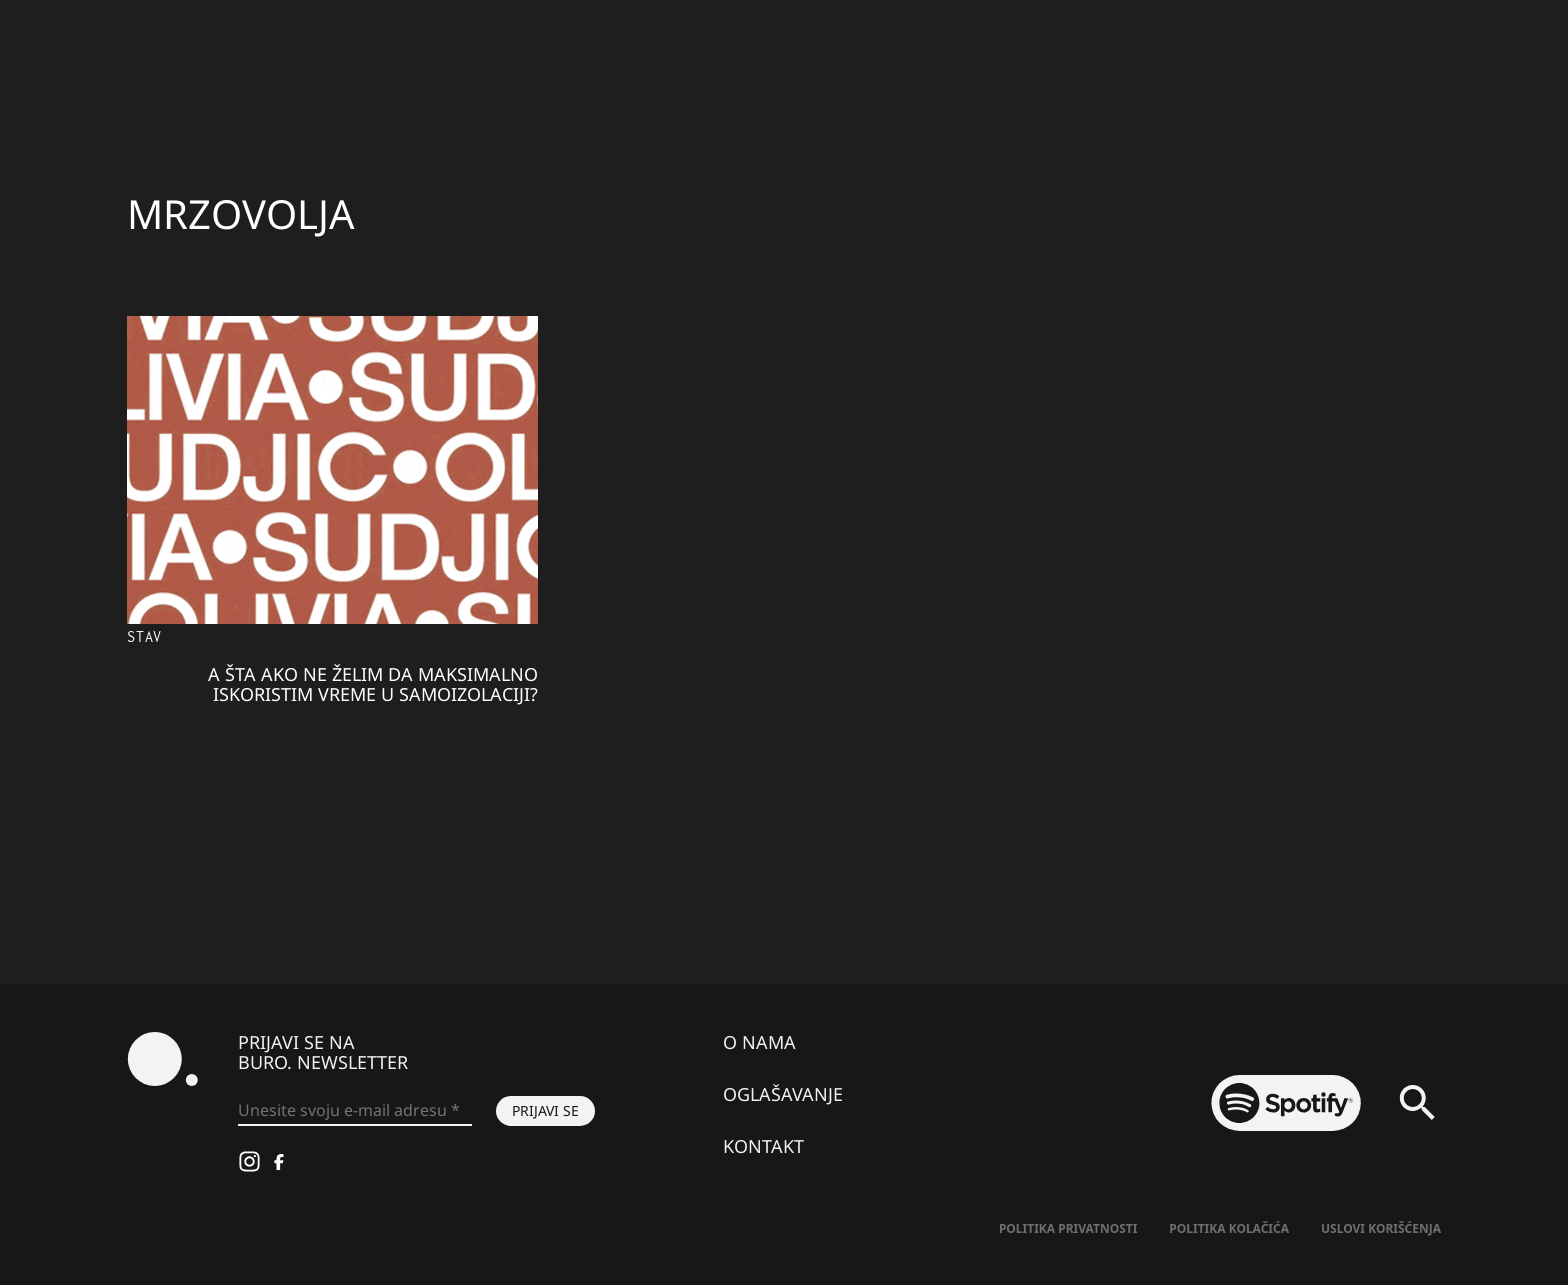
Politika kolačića (1229, 1228)
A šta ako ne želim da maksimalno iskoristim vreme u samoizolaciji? (373, 684)
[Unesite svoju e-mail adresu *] (355, 1111)
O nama (759, 1042)
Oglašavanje (783, 1094)
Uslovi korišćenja (1381, 1228)
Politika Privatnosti (1068, 1228)
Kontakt (763, 1146)
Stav (144, 636)
